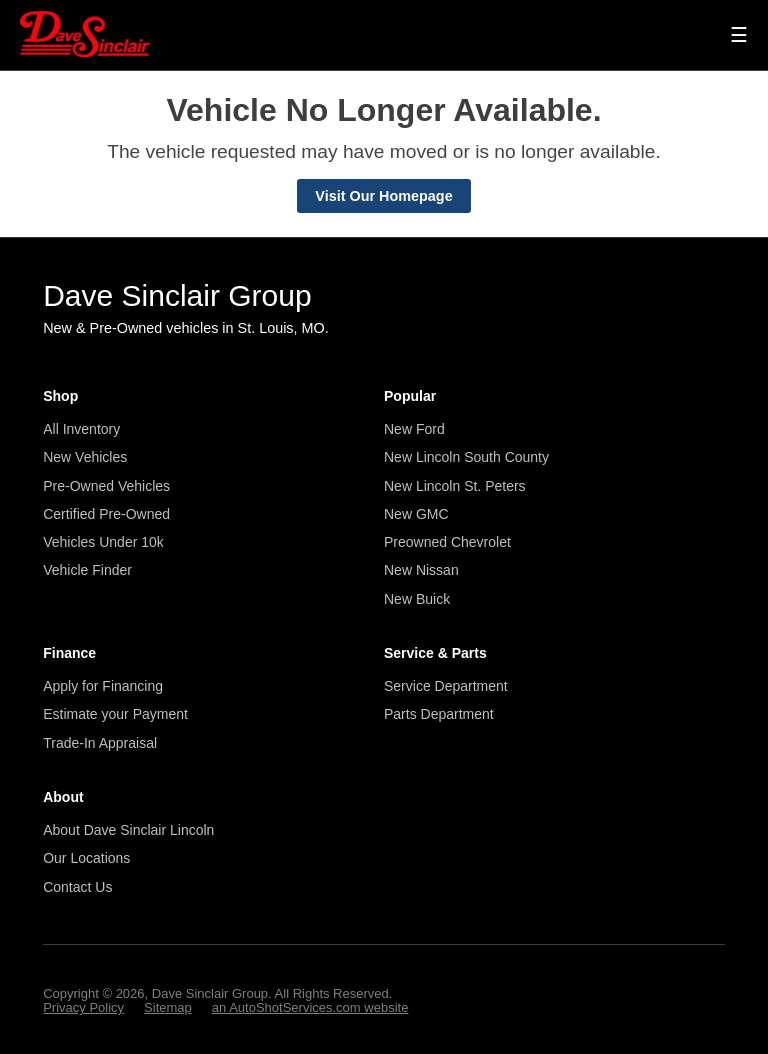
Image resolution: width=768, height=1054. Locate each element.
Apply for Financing (103, 686)
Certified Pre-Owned (106, 514)
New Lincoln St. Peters (455, 486)
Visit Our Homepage (383, 196)
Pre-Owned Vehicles (106, 486)
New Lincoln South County (466, 457)
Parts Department (439, 714)
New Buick (417, 599)
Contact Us (77, 887)
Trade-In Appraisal (100, 743)
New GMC (416, 514)
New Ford (414, 429)
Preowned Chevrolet (447, 542)
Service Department (446, 686)
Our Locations (86, 858)
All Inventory (81, 429)
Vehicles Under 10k (103, 542)
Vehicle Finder (87, 570)
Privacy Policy (83, 1007)
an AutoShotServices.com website (310, 1007)
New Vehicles (85, 457)
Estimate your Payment (115, 714)
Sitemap (168, 1007)
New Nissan (421, 570)
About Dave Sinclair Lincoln (128, 830)
